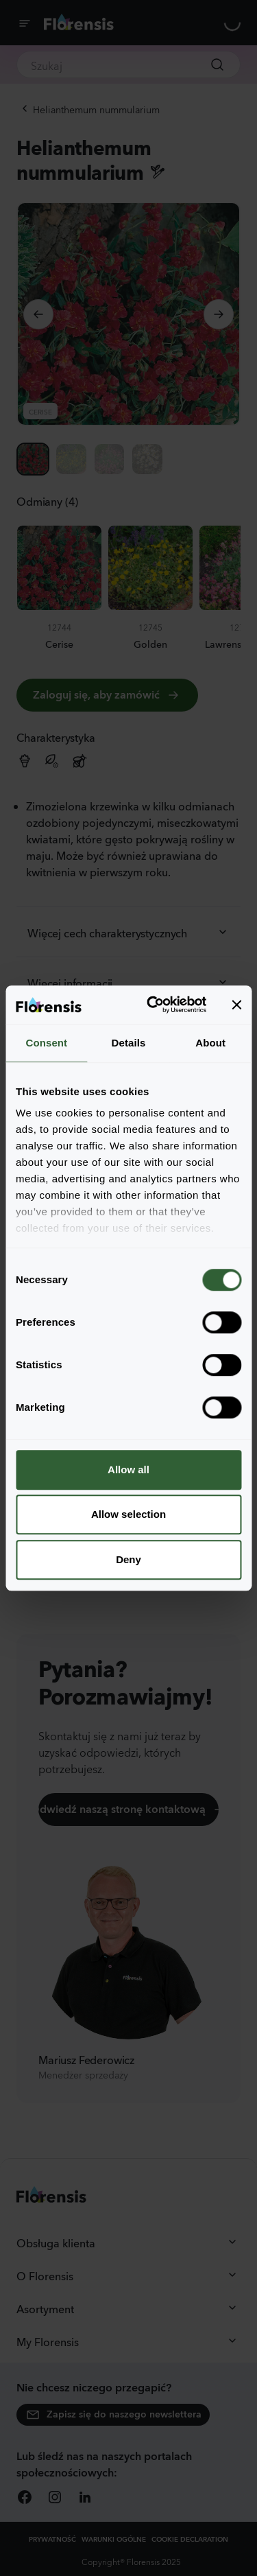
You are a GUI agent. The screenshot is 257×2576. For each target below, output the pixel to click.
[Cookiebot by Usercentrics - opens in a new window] (153, 1005)
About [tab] (210, 1043)
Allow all (128, 1469)
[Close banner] (236, 1004)
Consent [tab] (46, 1043)
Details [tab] (129, 1043)
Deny (128, 1559)
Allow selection (128, 1514)
